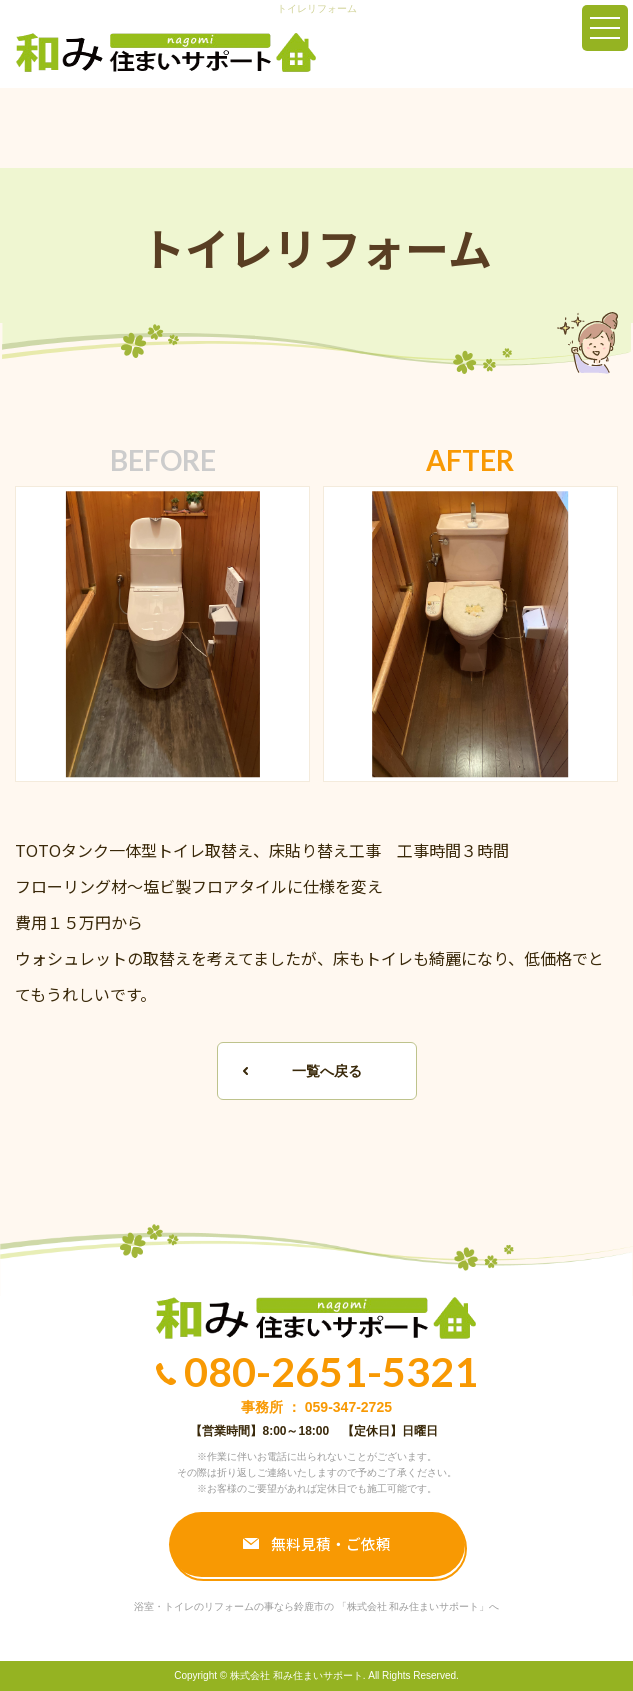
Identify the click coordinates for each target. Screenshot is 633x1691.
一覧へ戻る (327, 1071)
